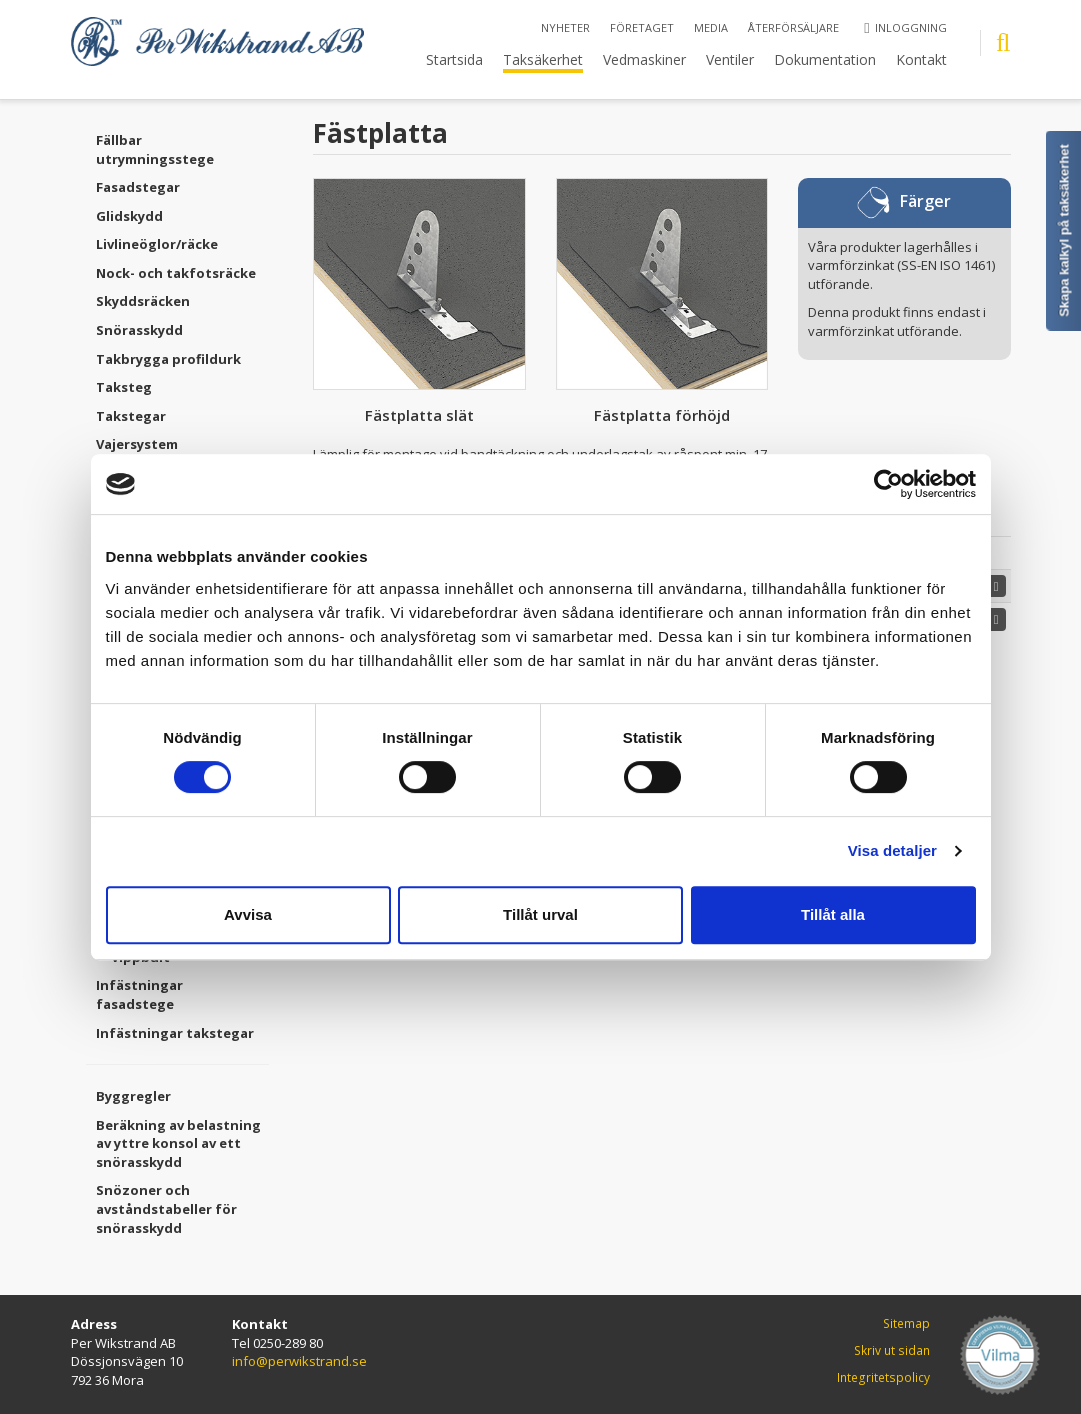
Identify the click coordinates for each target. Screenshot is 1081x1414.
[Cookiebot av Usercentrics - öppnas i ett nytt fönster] (888, 484)
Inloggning (905, 27)
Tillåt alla (833, 914)
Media (711, 27)
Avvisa (248, 914)
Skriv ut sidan (892, 1350)
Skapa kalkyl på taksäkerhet (1064, 230)
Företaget (642, 27)
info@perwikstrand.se (299, 1361)
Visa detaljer (892, 850)
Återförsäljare (793, 27)
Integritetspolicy (883, 1377)
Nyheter (565, 27)
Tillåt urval (540, 914)
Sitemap (906, 1323)
